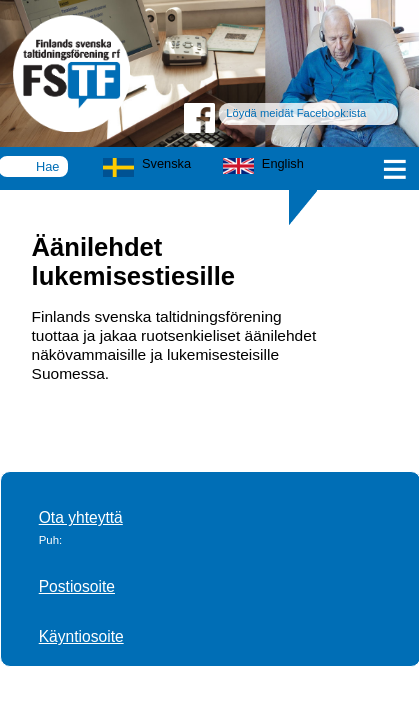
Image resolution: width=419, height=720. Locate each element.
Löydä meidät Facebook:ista (296, 113)
